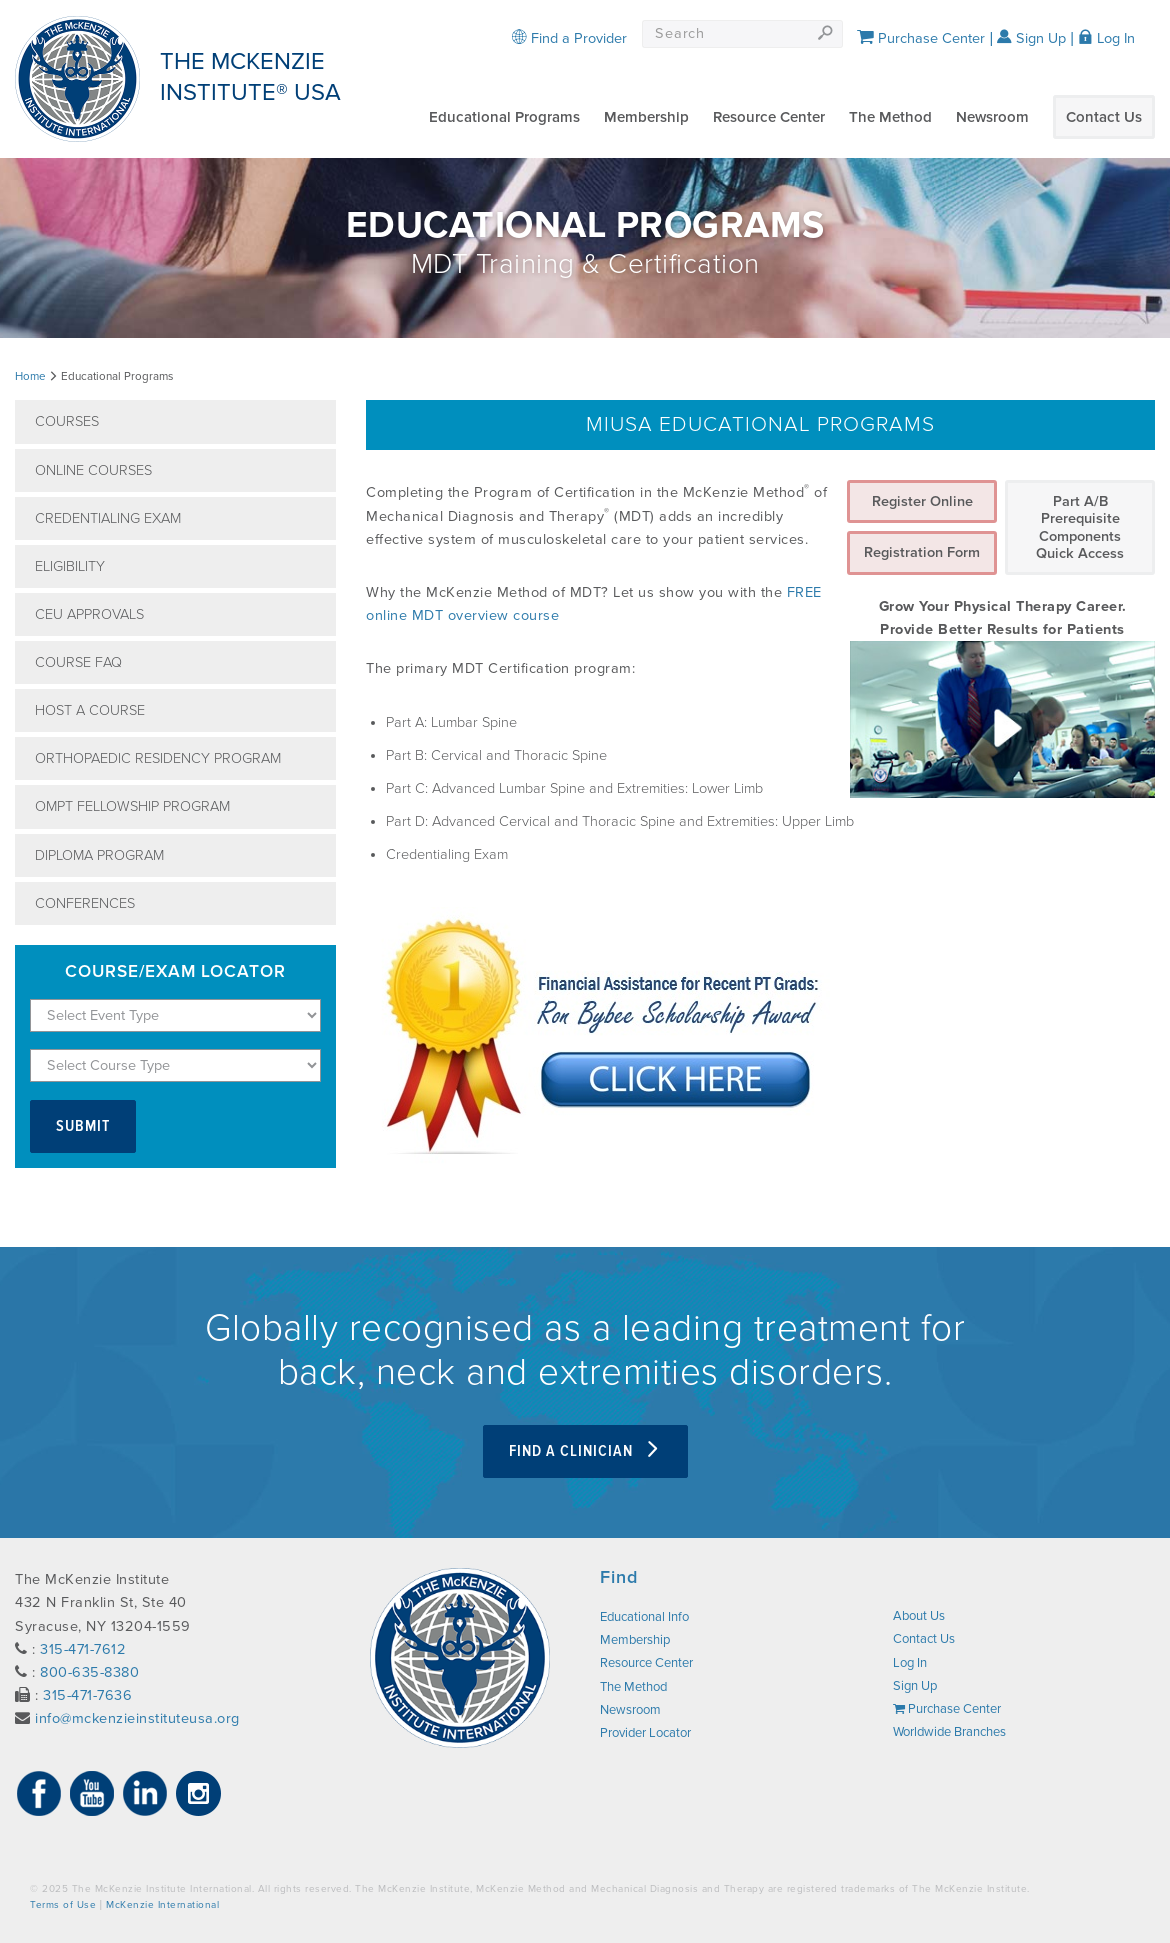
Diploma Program (99, 855)
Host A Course (90, 710)
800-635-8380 (89, 1672)
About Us (919, 1616)
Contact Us (1104, 117)
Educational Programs (504, 117)
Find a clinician (585, 1451)
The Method (890, 117)
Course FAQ (78, 662)
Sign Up (1031, 38)
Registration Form (922, 552)
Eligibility (70, 566)
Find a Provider (569, 38)
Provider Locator (645, 1733)
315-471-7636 (87, 1695)
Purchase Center (921, 38)
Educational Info (644, 1617)
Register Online (922, 501)
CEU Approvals (89, 614)
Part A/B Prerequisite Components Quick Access (1080, 527)
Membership (646, 117)
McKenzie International (162, 1905)
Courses (67, 421)
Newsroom (992, 117)
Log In (1106, 38)
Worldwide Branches (949, 1732)
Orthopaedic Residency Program (158, 758)
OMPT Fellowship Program (132, 806)
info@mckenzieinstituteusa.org (137, 1718)
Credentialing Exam (108, 518)
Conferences (85, 903)
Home (30, 376)
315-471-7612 (83, 1649)
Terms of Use (63, 1905)
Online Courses (93, 470)
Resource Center (769, 117)
